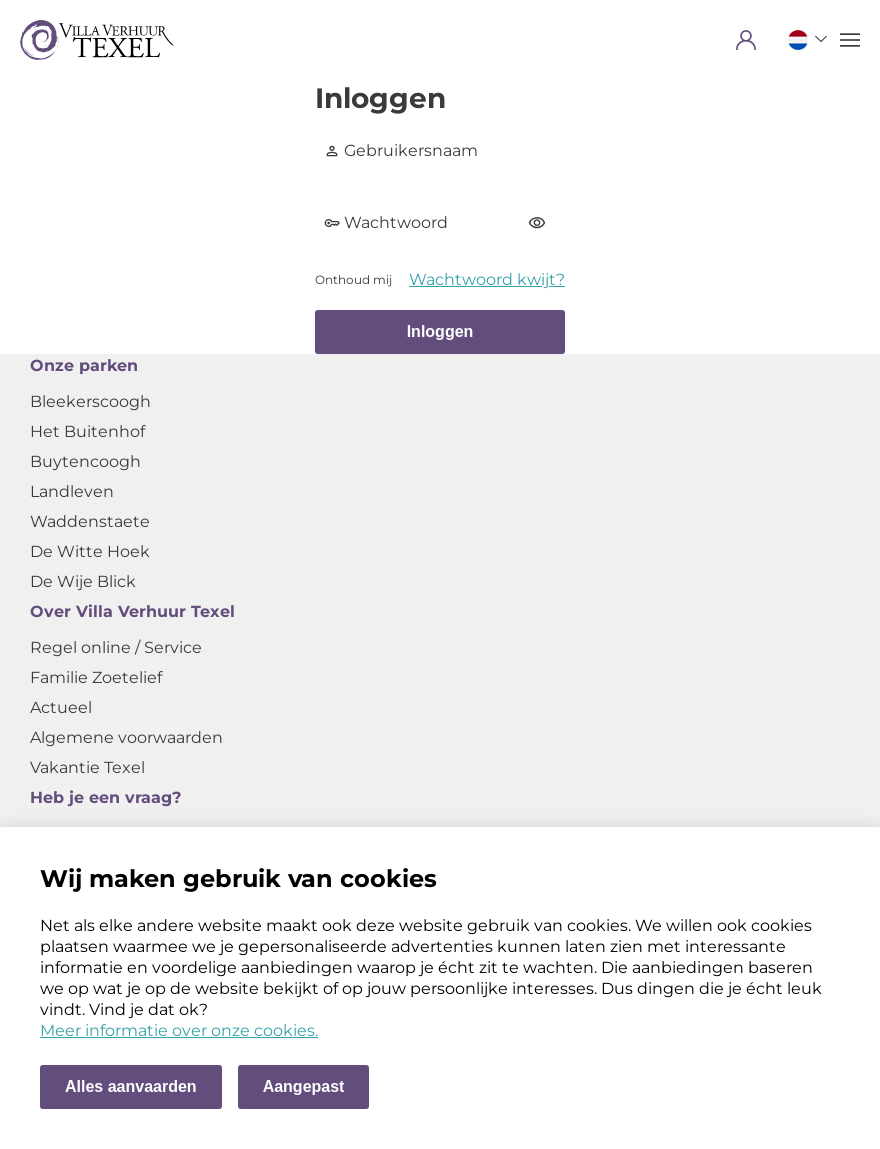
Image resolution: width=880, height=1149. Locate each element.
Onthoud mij (353, 279)
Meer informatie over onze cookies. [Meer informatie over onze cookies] (179, 1030)
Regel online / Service (116, 647)
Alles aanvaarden (131, 1086)
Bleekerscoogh (90, 401)
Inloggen (440, 331)
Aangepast (304, 1086)
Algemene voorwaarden (126, 737)
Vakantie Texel (87, 767)
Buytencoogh (85, 461)
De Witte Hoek (90, 551)
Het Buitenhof (87, 431)
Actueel (61, 707)
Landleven (72, 491)
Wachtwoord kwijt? (487, 279)
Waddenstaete (90, 521)
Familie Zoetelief (96, 677)
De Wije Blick (83, 581)
